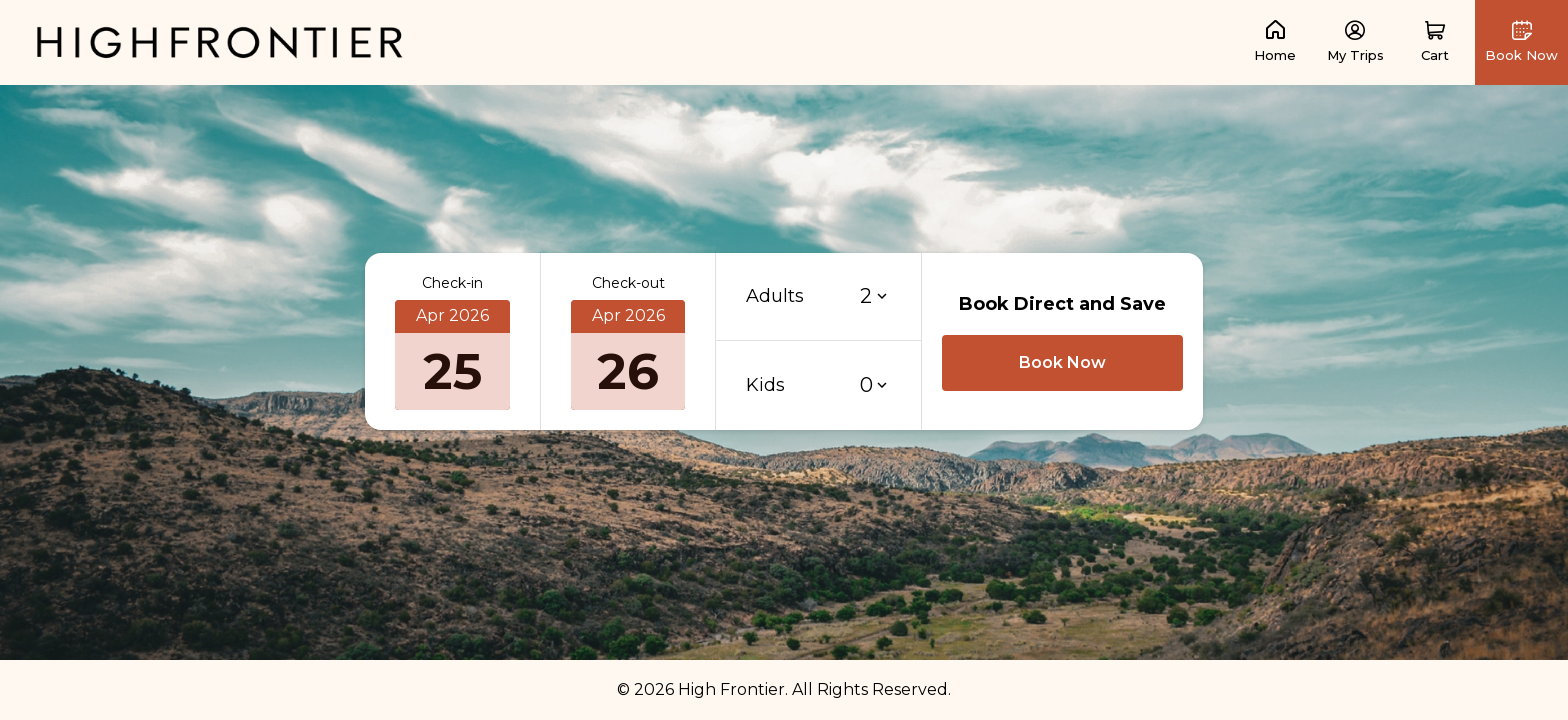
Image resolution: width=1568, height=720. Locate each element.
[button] (1435, 42)
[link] (220, 41)
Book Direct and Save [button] (1062, 304)
